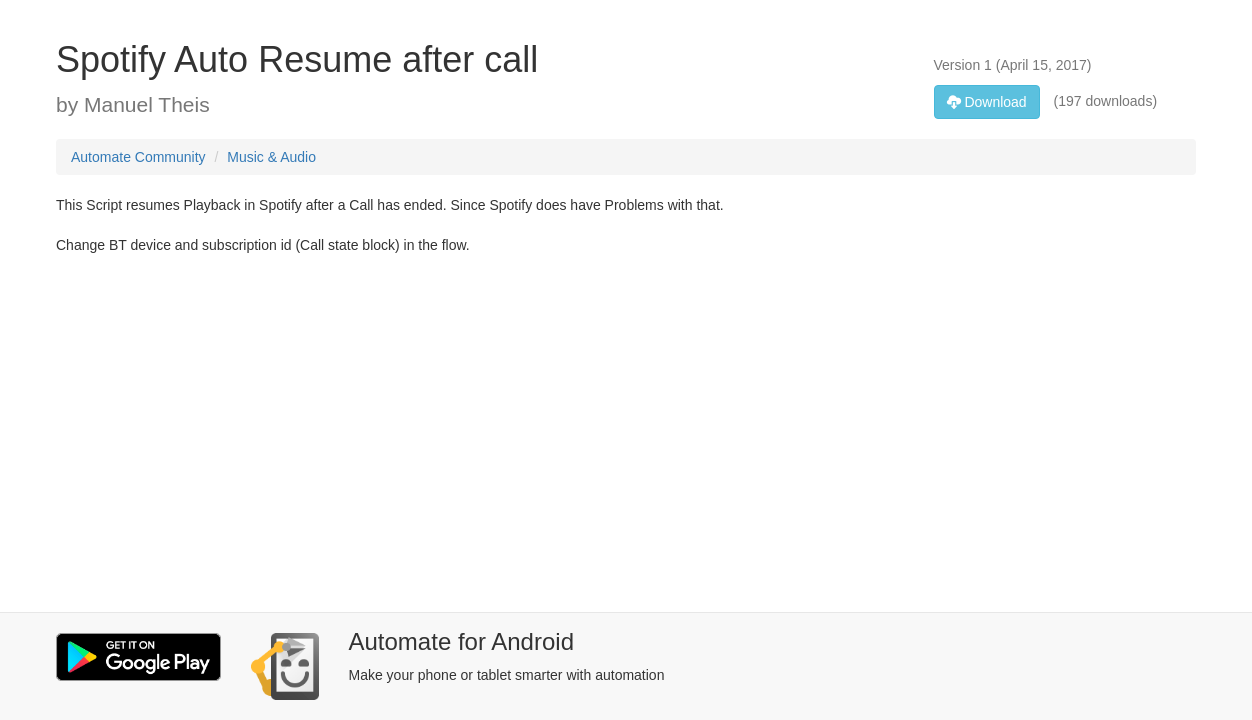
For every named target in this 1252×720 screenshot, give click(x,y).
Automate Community (138, 157)
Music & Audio (271, 157)
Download (987, 102)
